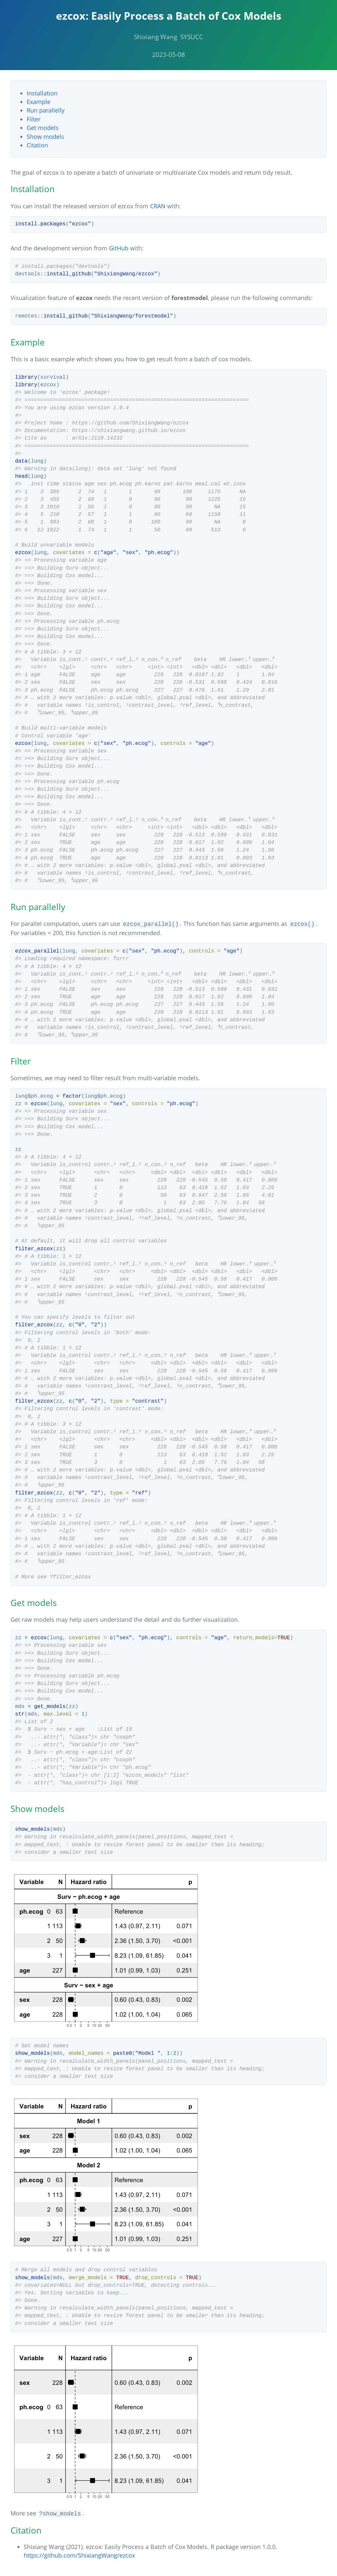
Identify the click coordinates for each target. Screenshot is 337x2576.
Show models (45, 136)
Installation (42, 93)
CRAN (158, 206)
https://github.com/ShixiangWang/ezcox (79, 2555)
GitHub (118, 248)
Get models (43, 128)
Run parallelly (46, 110)
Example (38, 102)
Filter (33, 119)
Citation (37, 145)
